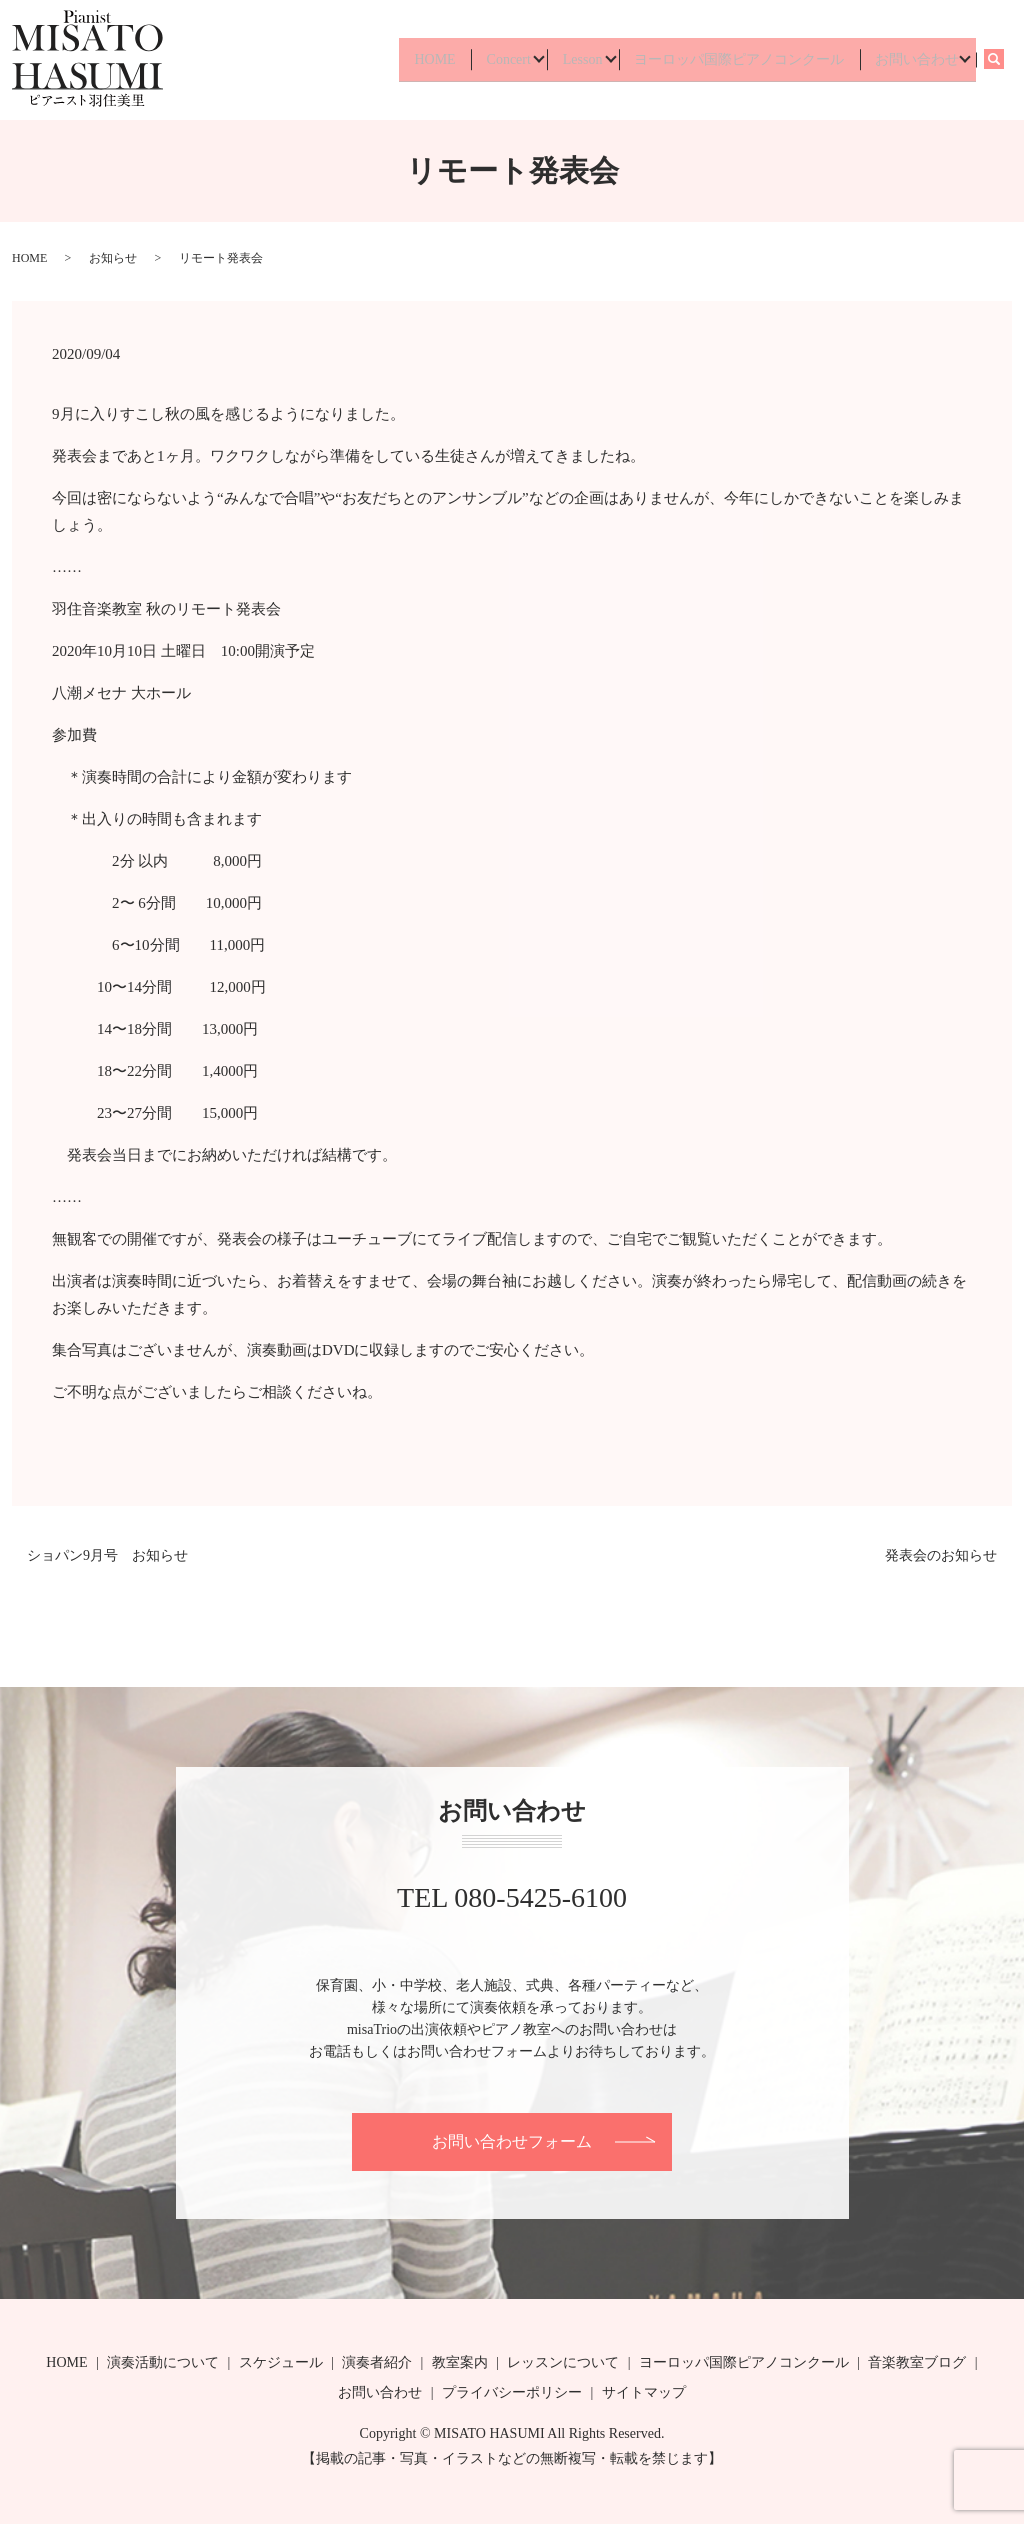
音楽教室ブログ (917, 2362)
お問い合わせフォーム (512, 2141)
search (1003, 59)
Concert (484, 59)
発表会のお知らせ (941, 1555)
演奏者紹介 (377, 2362)
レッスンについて (563, 2362)
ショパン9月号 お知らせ (107, 1555)
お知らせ (113, 258)
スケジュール (281, 2362)
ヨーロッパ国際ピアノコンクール (729, 59)
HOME (404, 59)
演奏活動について (163, 2362)
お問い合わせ (913, 59)
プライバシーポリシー (512, 2392)
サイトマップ (644, 2392)
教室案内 (460, 2362)
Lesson (565, 59)
